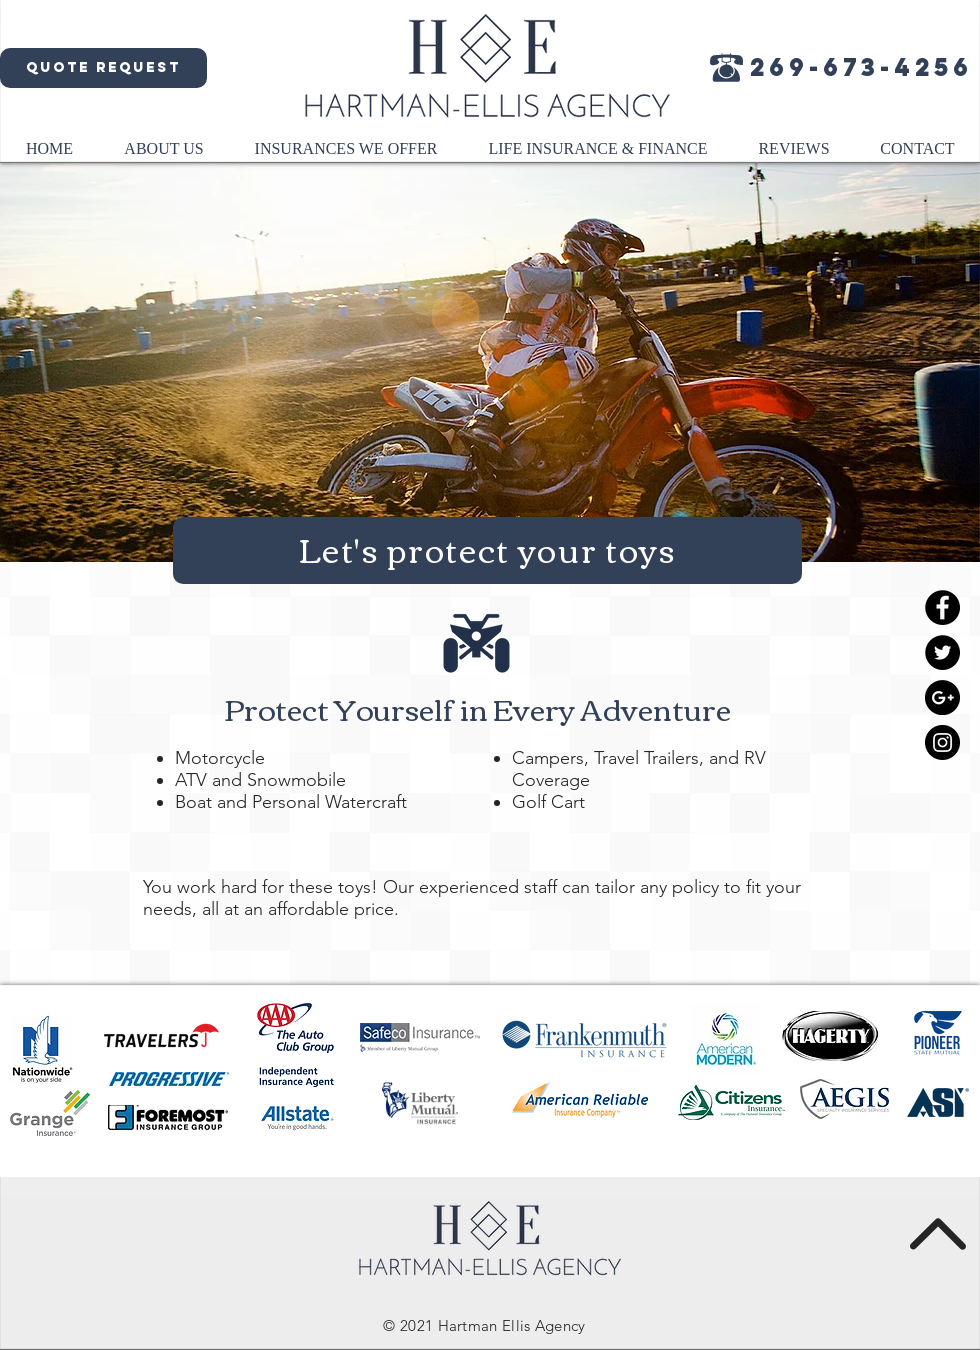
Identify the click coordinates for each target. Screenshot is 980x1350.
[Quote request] (103, 68)
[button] (164, 155)
